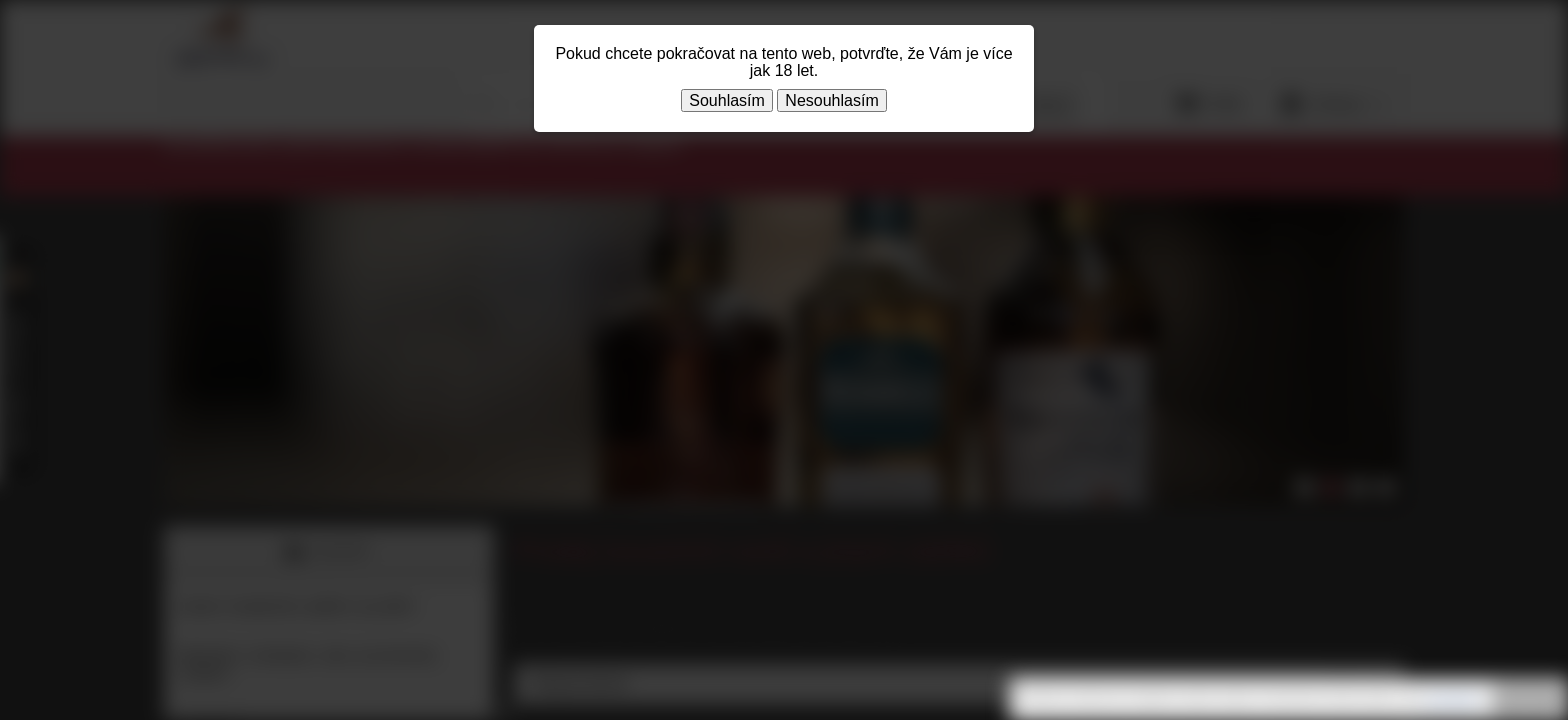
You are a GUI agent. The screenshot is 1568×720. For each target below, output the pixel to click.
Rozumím (1528, 700)
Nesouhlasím (831, 100)
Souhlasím (727, 100)
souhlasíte (1452, 699)
